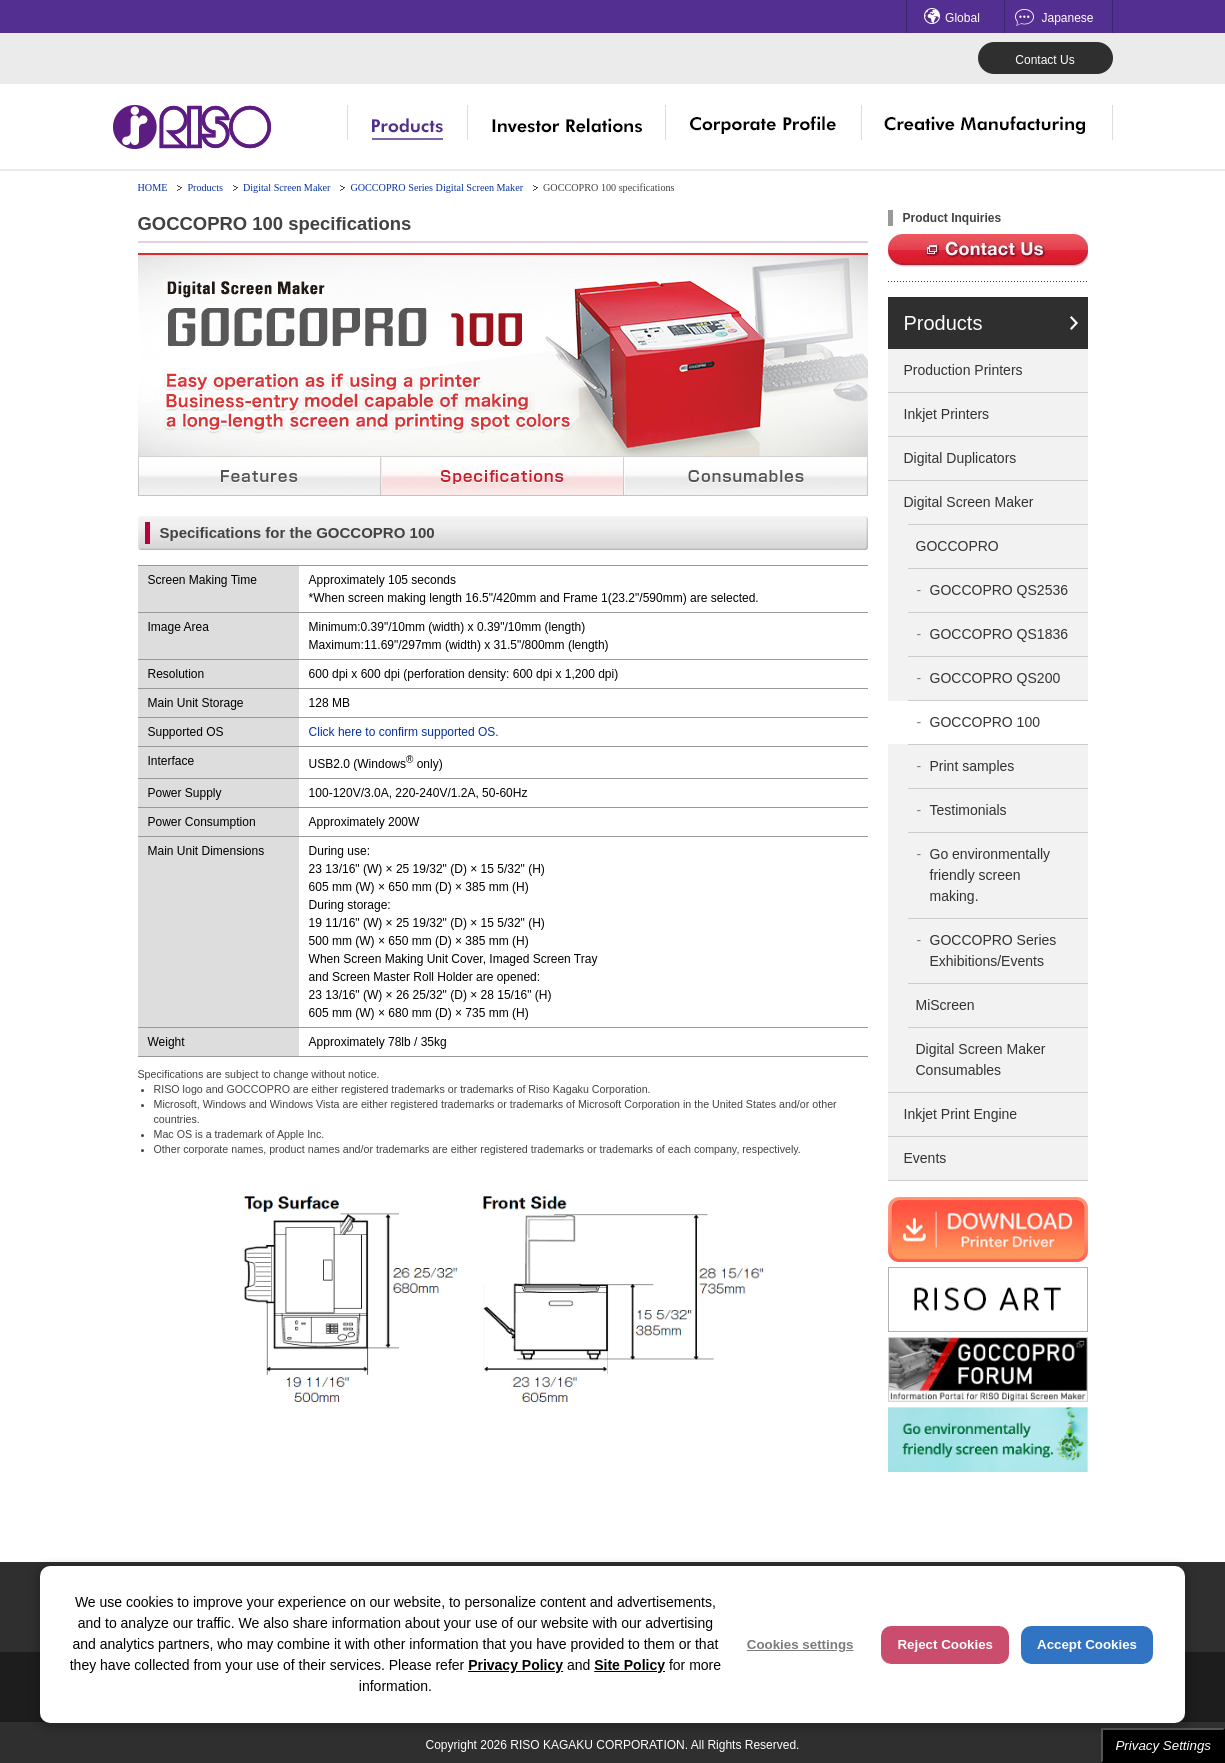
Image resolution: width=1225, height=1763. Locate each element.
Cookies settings (800, 1644)
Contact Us (1044, 60)
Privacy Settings (1163, 1745)
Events (925, 1158)
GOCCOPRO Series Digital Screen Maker (436, 187)
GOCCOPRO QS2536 (999, 590)
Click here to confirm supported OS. (404, 732)
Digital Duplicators (960, 458)
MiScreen (945, 1005)
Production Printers (963, 370)
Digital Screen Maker (286, 187)
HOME (153, 187)
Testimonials (968, 810)
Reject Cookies (945, 1644)
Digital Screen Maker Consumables (981, 1059)
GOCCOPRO (957, 546)
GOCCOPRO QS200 (995, 678)
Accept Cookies (1087, 1644)
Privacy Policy (515, 1665)
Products (205, 187)
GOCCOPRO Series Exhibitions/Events (993, 950)
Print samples (972, 766)
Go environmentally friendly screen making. (990, 875)
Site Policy (629, 1665)
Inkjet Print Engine (961, 1114)
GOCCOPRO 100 (985, 722)
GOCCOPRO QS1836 (999, 634)
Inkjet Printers (947, 414)
